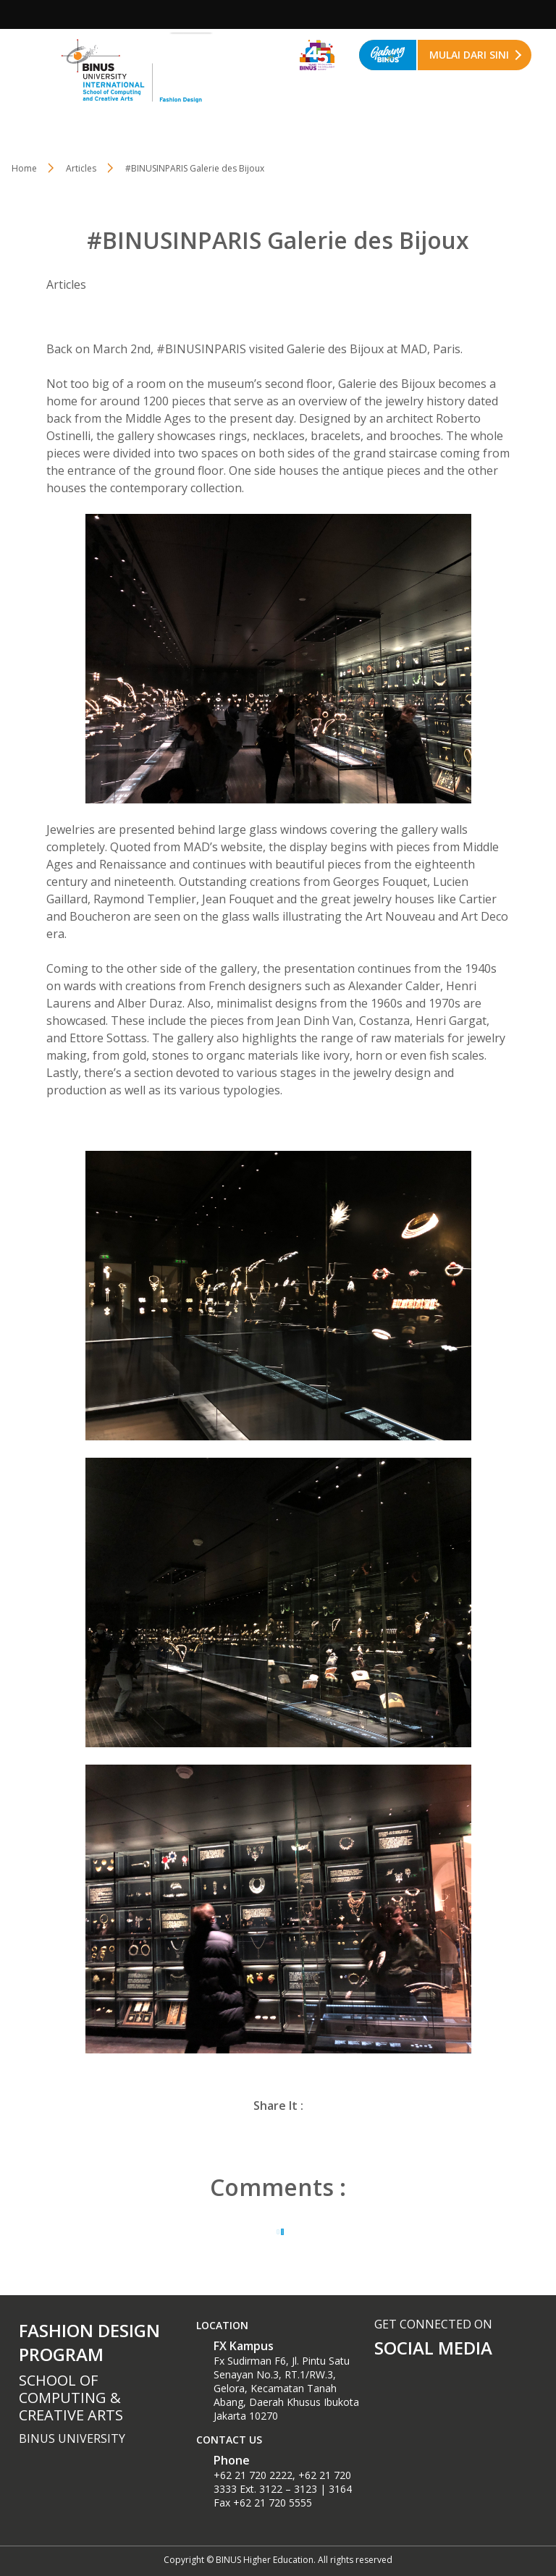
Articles (81, 168)
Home (24, 168)
